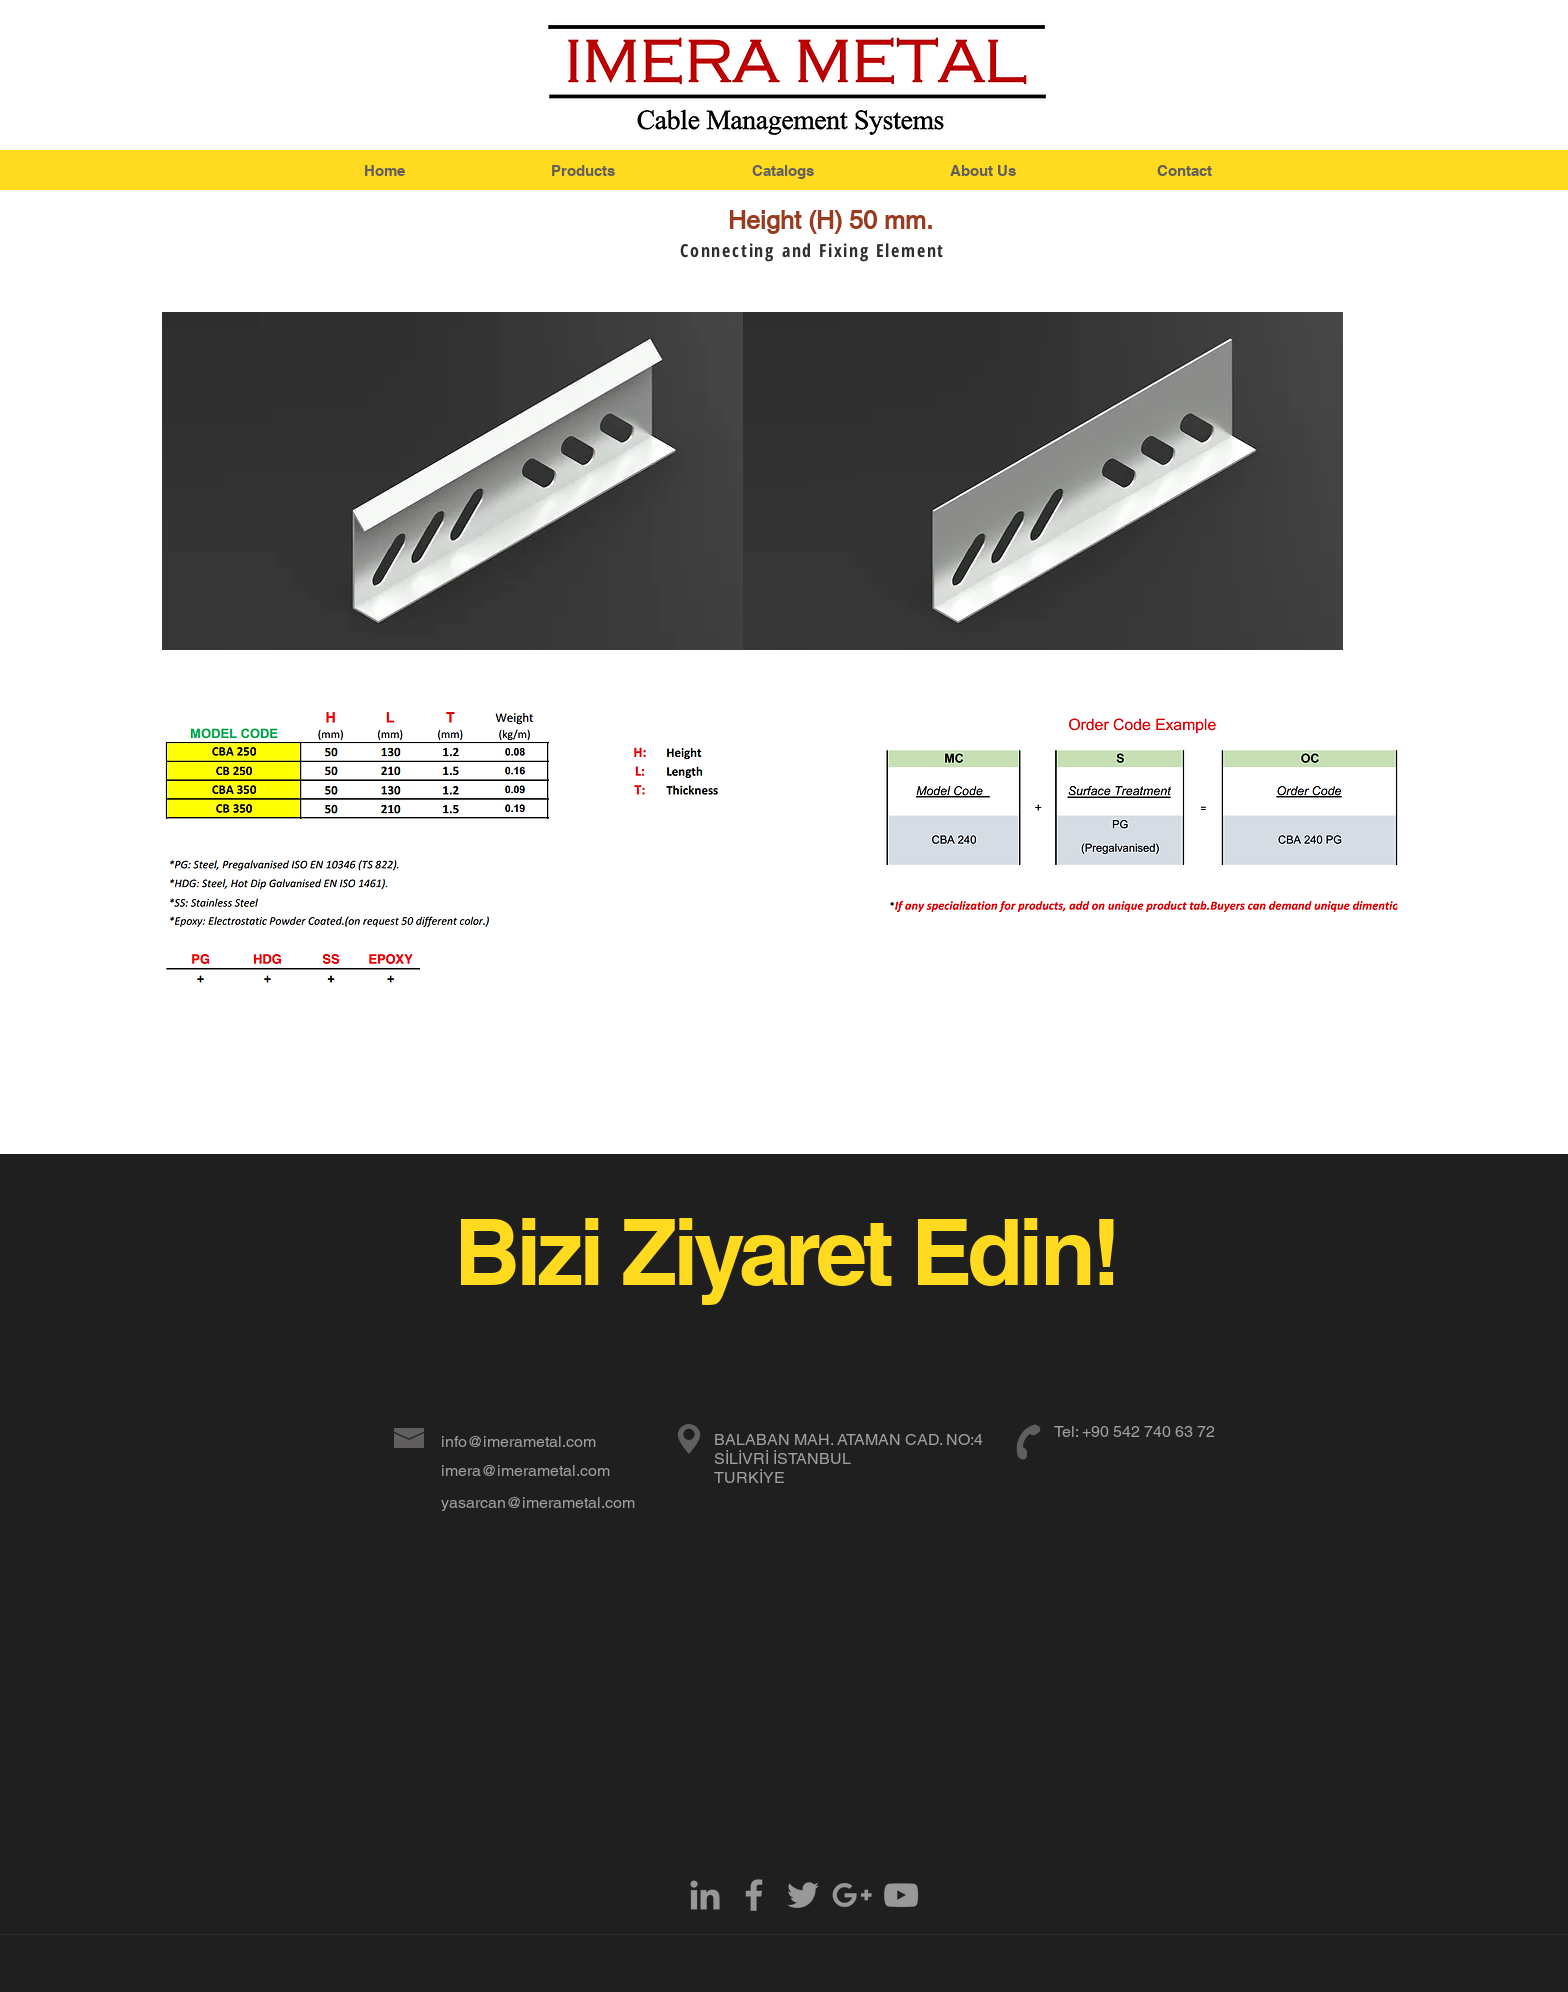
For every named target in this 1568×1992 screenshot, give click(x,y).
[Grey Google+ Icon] (852, 1895)
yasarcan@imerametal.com (538, 1502)
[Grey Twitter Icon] (803, 1895)
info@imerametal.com (518, 1441)
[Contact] (1184, 170)
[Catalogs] (783, 170)
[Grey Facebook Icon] (754, 1895)
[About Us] (983, 170)
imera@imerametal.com (525, 1470)
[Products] (583, 170)
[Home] (384, 170)
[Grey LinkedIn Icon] (705, 1895)
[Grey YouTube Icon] (901, 1895)
